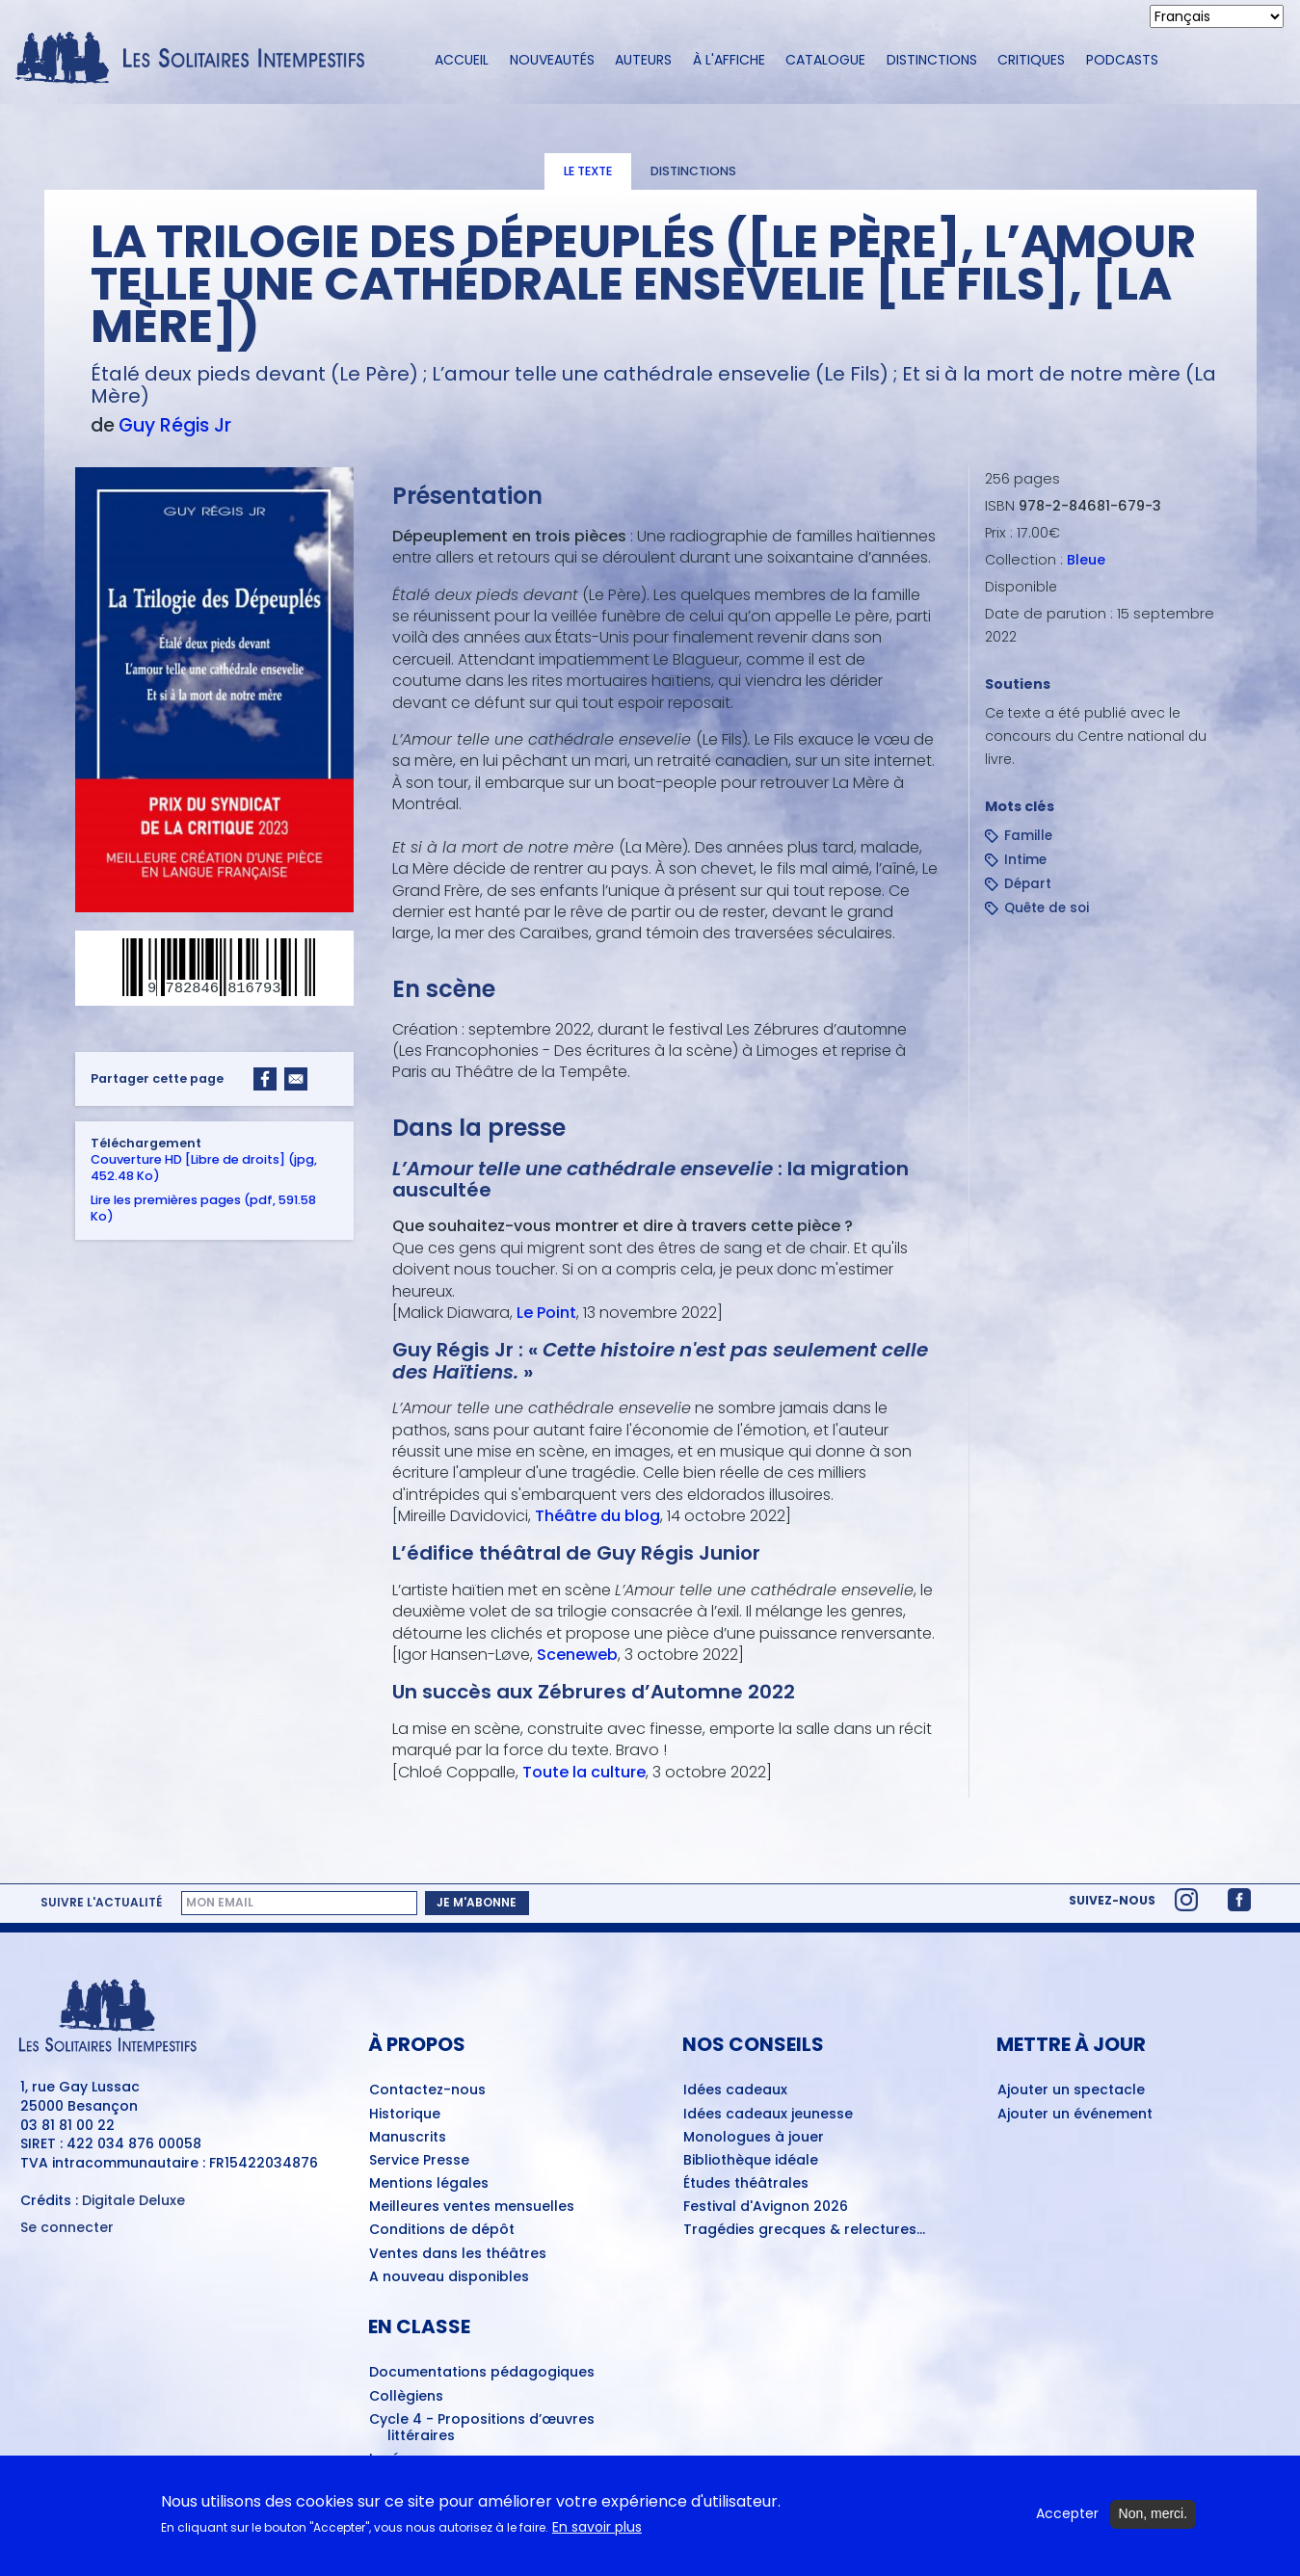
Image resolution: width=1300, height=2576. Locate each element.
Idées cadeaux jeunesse (768, 2114)
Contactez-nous (427, 2090)
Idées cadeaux (735, 2090)
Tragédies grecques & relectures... (804, 2230)
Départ (1027, 884)
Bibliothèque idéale (750, 2160)
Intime (1025, 860)
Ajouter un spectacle (1071, 2090)
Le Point (545, 1312)
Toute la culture (583, 1771)
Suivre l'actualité (101, 1902)
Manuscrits (407, 2137)
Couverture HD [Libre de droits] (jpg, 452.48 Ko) (204, 1166)
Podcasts (1122, 59)
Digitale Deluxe (133, 2200)
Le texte (588, 171)
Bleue (1086, 559)
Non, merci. (1153, 2519)
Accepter (1067, 2519)
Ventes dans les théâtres (457, 2254)
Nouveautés (552, 59)
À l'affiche (729, 59)
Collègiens (406, 2396)
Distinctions (932, 59)
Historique (404, 2114)
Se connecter (67, 2228)
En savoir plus (597, 2532)
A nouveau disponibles (449, 2277)
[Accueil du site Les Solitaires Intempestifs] (197, 59)
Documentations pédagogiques (482, 2372)
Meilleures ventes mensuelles (471, 2207)
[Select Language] (1217, 16)
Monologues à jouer (753, 2137)
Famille (1028, 836)
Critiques (1031, 59)
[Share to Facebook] (265, 1079)
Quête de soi (1046, 908)
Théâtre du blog (596, 1516)
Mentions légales (429, 2184)
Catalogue (825, 59)
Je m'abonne (477, 1902)
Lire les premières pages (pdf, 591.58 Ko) (203, 1207)
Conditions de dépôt (442, 2230)
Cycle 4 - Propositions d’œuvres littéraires (482, 2428)
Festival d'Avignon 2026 (765, 2207)
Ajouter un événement (1075, 2114)
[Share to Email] (295, 1079)
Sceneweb (576, 1654)
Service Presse (419, 2160)
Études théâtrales (746, 2184)
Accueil (462, 59)
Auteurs (643, 59)
